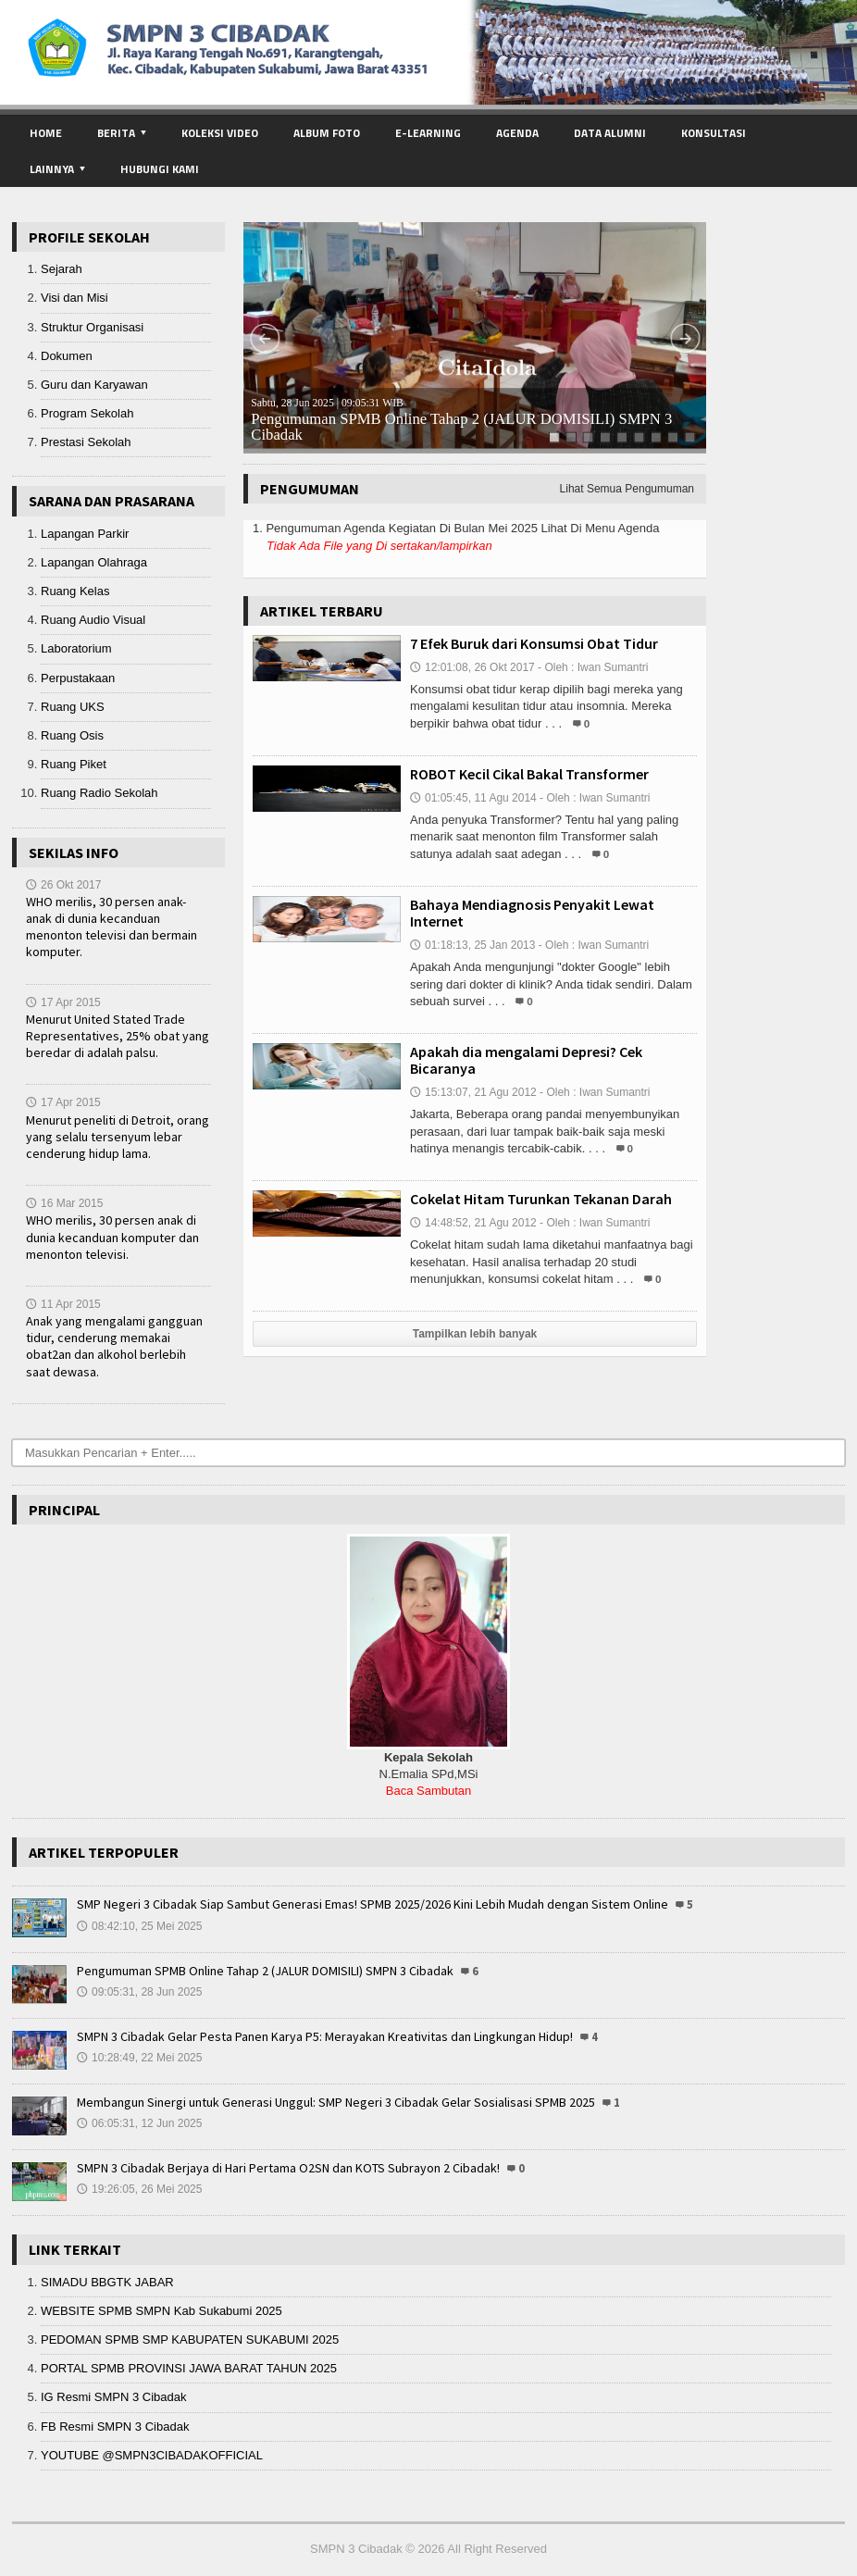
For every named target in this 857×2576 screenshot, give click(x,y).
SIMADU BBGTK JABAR (107, 2282)
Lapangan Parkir (85, 534)
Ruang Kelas (75, 591)
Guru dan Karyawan (94, 385)
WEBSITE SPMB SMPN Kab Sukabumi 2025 (161, 2311)
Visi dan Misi (74, 298)
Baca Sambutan (429, 1791)
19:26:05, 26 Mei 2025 (139, 2189)
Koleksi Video (219, 133)
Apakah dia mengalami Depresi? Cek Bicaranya (526, 1059)
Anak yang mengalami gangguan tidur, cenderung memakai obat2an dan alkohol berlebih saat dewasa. (114, 1346)
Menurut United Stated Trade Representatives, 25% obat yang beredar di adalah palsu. (117, 1036)
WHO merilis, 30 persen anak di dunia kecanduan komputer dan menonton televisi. (112, 1237)
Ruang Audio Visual (93, 620)
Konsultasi (713, 133)
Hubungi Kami (159, 169)
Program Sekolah (87, 413)
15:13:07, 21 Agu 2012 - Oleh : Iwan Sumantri (530, 1092)
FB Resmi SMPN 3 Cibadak (115, 2426)
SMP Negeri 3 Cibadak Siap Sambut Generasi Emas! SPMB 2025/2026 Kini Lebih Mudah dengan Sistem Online (372, 1904)
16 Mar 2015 (64, 1203)
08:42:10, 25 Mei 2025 (139, 1926)
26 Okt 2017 (63, 884)
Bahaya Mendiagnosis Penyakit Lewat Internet (532, 912)
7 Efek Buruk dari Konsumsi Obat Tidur (534, 643)
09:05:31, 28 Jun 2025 (139, 1991)
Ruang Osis (72, 735)
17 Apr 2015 (63, 1002)
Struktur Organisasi (92, 327)
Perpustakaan (78, 678)
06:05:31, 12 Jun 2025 (139, 2123)
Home (46, 133)
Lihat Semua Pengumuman (627, 488)
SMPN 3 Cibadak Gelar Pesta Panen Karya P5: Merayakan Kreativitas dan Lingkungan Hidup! (325, 2036)
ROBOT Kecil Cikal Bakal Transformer (529, 774)
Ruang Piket (73, 764)
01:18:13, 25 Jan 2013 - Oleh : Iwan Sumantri (529, 945)
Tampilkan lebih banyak (475, 1333)
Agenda (517, 133)
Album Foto (326, 133)
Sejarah (61, 269)
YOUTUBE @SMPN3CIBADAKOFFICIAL (152, 2455)
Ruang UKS (73, 707)
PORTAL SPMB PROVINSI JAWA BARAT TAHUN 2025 (189, 2368)
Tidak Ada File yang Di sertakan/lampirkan (379, 546)
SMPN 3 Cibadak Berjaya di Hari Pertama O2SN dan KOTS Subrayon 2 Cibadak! (288, 2167)
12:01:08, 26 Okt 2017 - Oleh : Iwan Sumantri (529, 667)
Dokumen (67, 356)
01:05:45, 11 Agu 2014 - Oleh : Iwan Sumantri (530, 797)
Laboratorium (76, 648)
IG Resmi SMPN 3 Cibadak (114, 2397)
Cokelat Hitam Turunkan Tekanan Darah (541, 1198)
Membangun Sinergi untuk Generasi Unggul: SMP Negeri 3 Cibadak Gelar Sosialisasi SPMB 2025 (336, 2102)
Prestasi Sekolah (86, 442)
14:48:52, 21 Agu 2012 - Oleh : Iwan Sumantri (530, 1222)
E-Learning (428, 133)
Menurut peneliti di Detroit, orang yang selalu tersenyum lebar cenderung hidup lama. (117, 1137)
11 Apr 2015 (63, 1304)
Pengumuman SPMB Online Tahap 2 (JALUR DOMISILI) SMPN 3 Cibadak (461, 419)
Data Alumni (610, 133)
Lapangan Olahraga (94, 562)
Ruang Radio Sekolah (99, 793)
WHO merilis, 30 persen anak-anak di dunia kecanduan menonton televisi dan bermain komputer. (111, 927)
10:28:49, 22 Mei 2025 (139, 2057)
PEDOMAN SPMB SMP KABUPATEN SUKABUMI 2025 (190, 2339)
